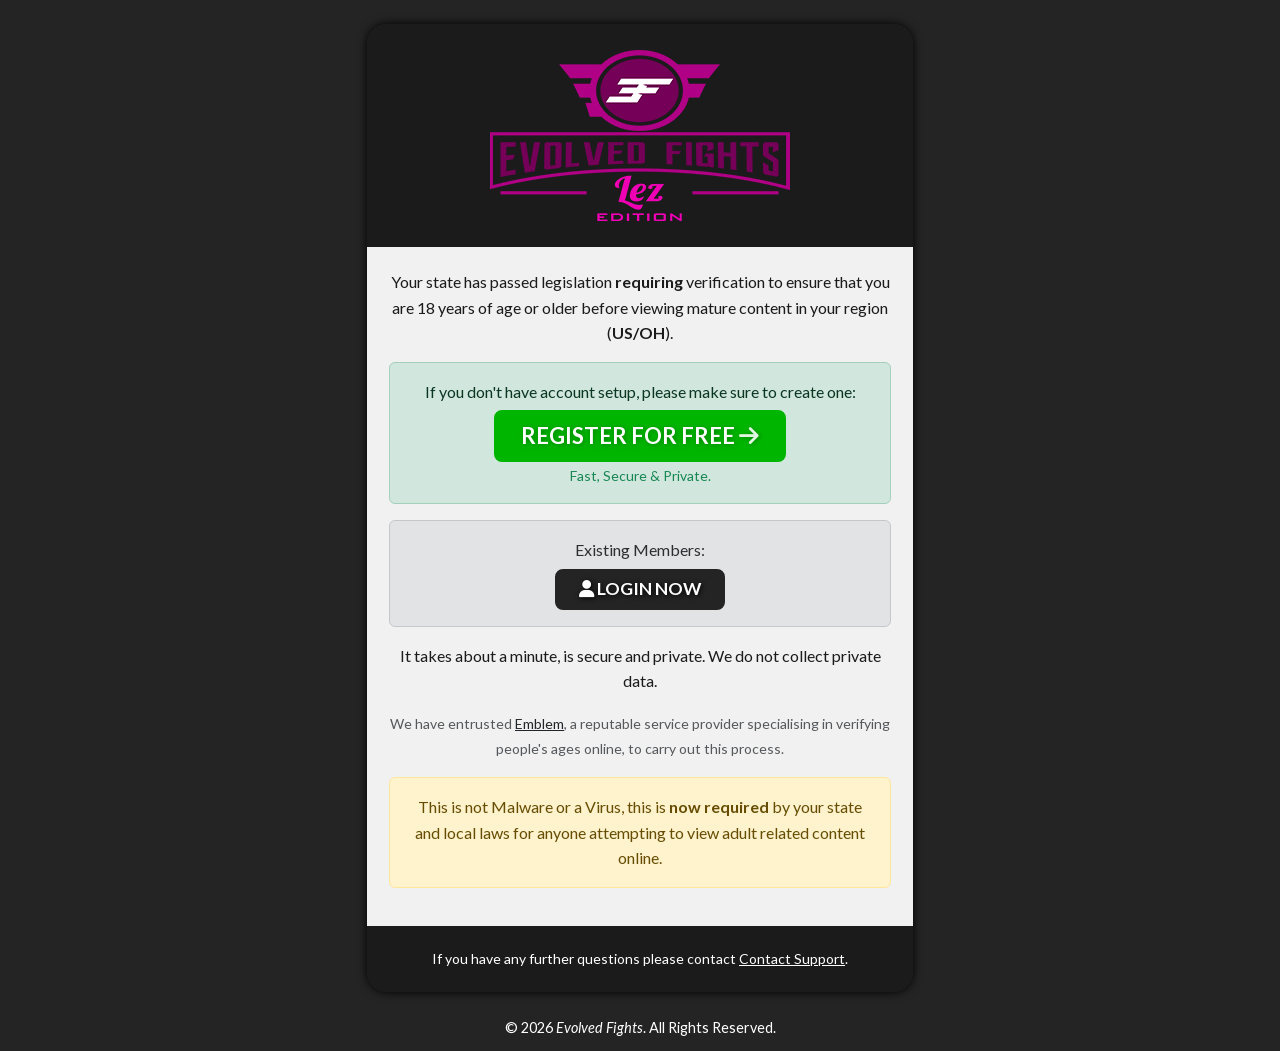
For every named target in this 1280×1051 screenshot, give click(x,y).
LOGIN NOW (640, 588)
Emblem (539, 723)
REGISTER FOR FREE (640, 435)
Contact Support (792, 958)
